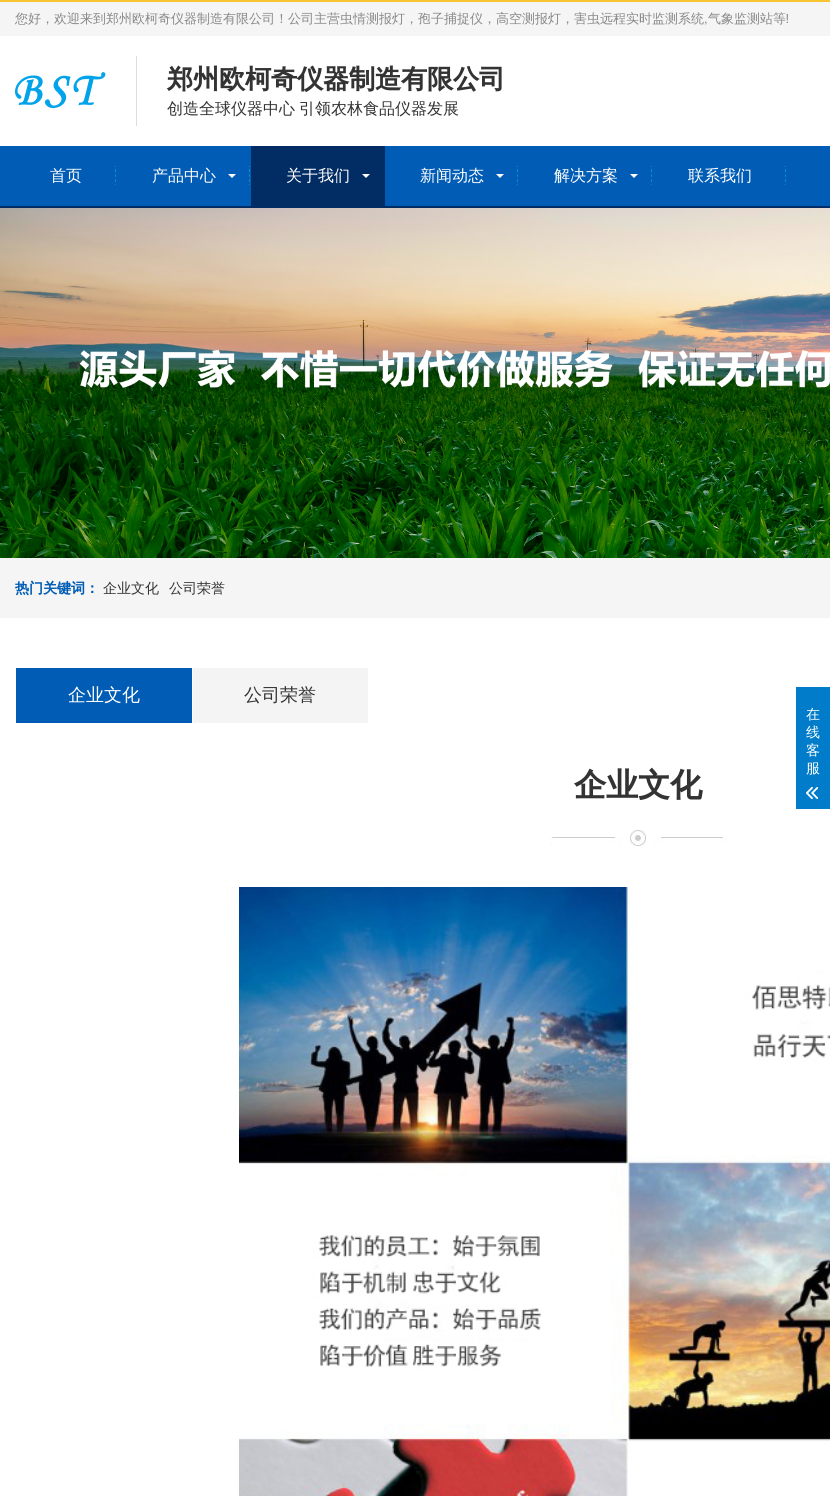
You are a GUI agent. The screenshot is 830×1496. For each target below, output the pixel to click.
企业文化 (131, 588)
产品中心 (184, 175)
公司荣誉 (197, 588)
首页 (66, 175)
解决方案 (586, 175)
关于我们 (318, 175)
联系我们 (720, 175)
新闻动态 (452, 175)
